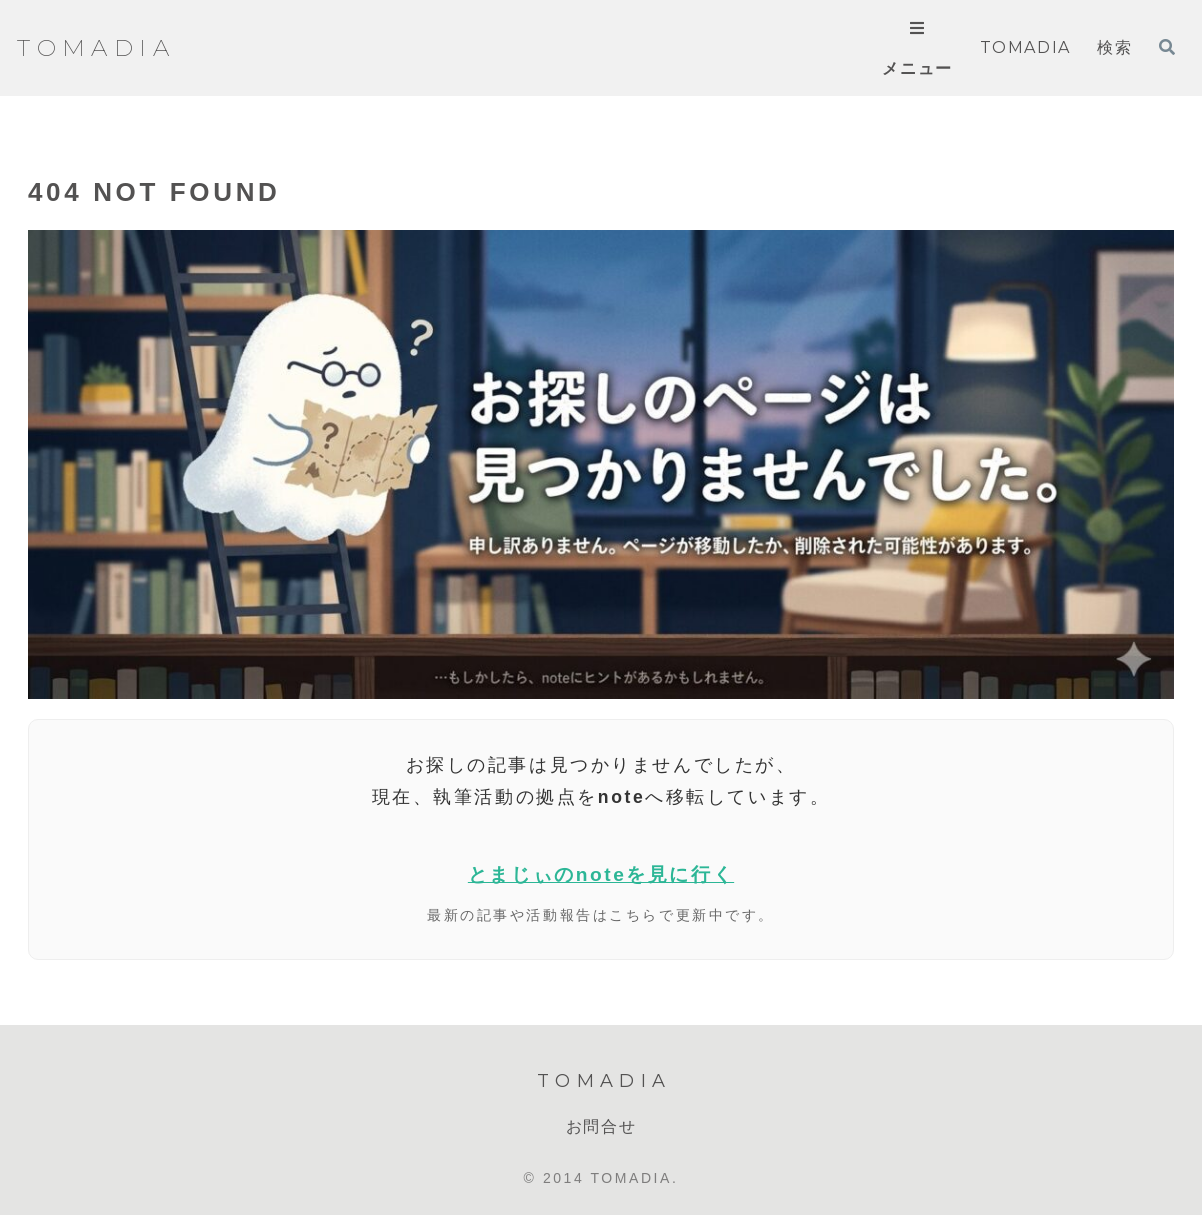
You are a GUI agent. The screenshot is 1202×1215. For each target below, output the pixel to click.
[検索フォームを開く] (1167, 47)
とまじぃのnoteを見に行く (601, 874)
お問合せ (601, 1126)
